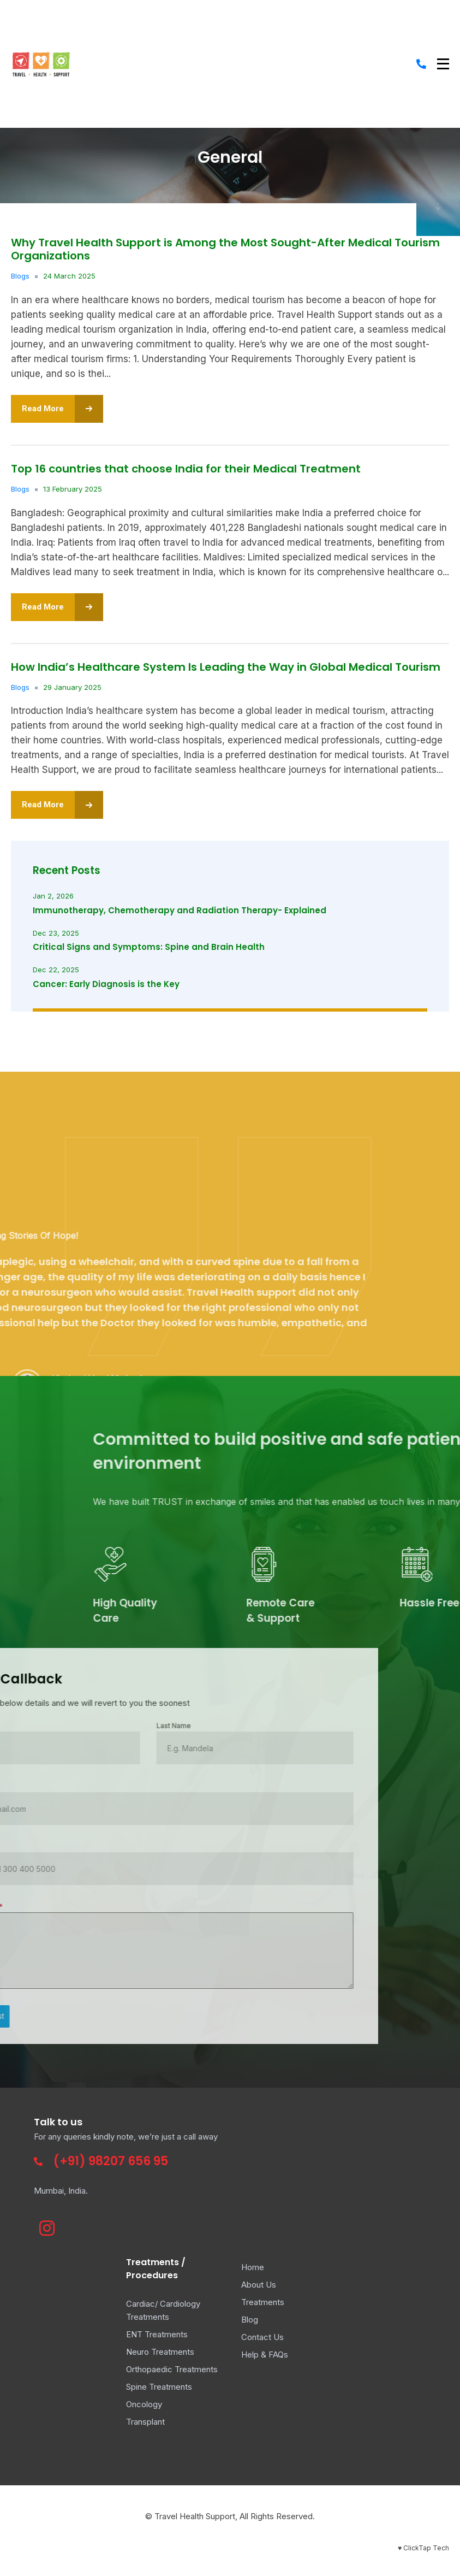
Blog (249, 2319)
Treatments (262, 2302)
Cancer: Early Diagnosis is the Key (106, 984)
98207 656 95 (128, 2161)
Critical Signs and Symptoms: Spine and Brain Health (149, 947)
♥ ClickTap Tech (423, 2548)
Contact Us (262, 2337)
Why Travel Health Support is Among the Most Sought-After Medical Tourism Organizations (225, 249)
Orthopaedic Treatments (172, 2369)
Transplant (145, 2422)
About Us (258, 2284)
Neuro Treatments (160, 2352)
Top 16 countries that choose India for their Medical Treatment (186, 468)
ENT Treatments (157, 2334)
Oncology (144, 2404)
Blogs (20, 275)
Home (252, 2267)
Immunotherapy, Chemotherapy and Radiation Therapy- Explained (179, 910)
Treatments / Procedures (156, 2268)
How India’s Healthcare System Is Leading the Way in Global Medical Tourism (225, 667)
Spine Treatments (159, 2387)
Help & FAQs (264, 2354)
